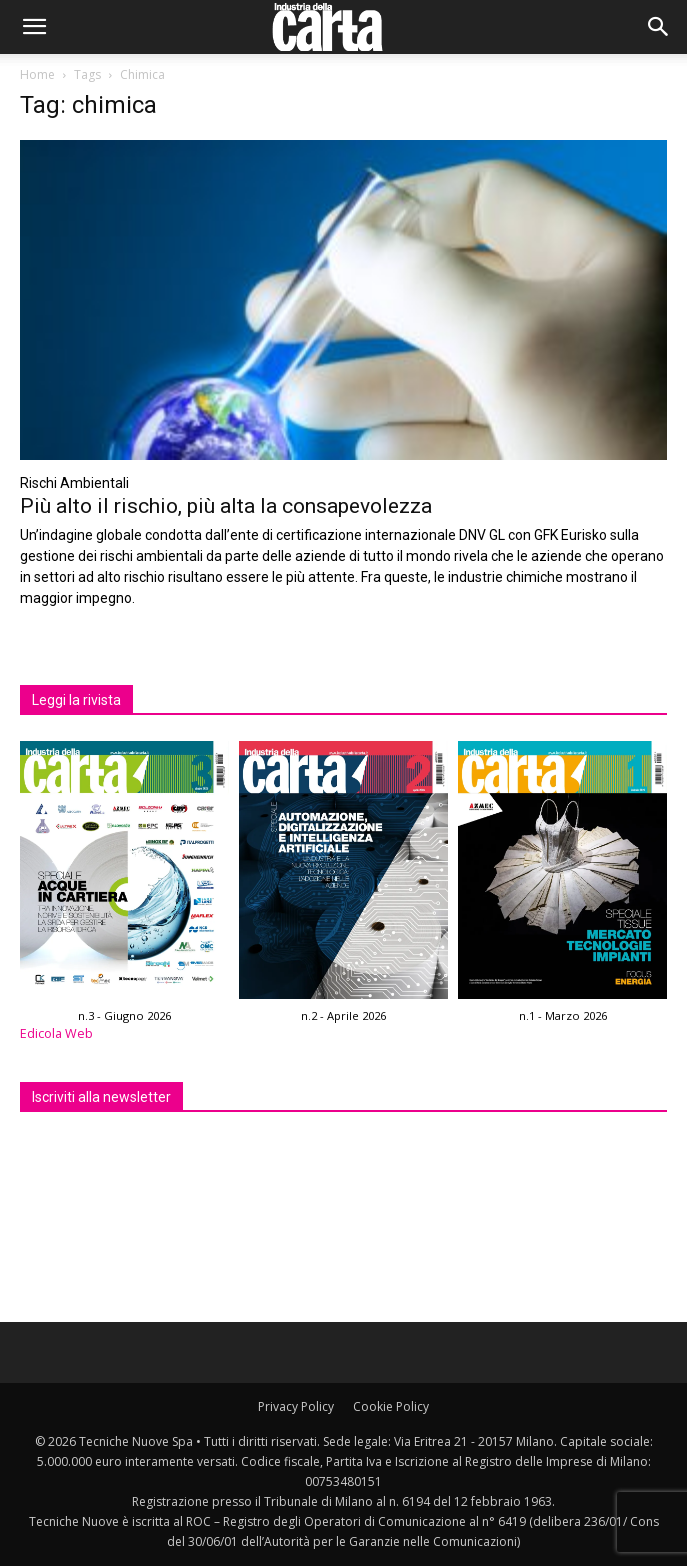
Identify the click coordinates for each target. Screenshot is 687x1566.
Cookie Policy (391, 1406)
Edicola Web (56, 1033)
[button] (34, 27)
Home (37, 74)
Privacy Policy (296, 1406)
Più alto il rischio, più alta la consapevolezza (226, 506)
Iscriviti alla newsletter (101, 1097)
